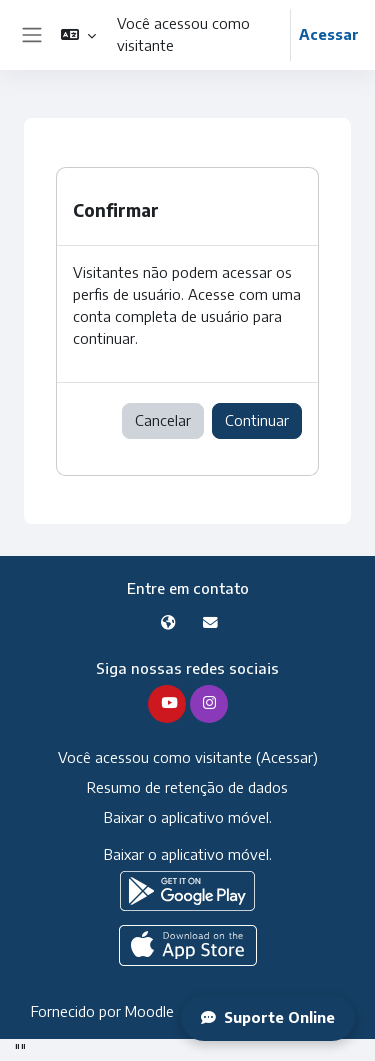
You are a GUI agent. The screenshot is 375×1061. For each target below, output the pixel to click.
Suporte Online (268, 1017)
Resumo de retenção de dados (187, 787)
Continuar (257, 420)
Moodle (149, 1011)
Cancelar (163, 420)
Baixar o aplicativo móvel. (188, 817)
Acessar (329, 34)
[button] (78, 35)
